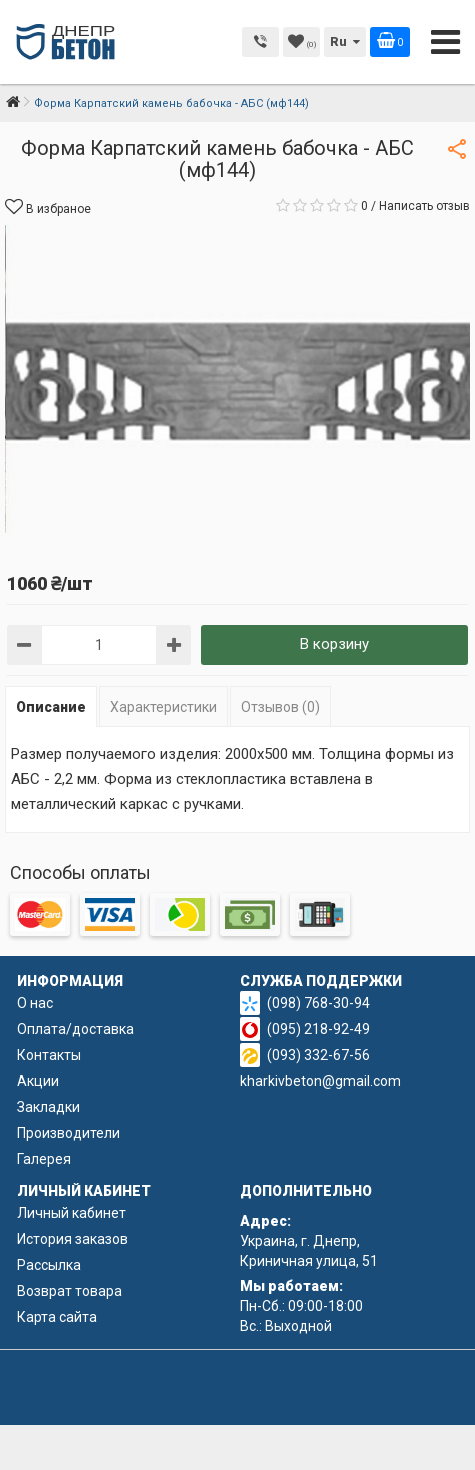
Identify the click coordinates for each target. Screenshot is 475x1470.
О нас (35, 1003)
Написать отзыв (424, 206)
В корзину (334, 644)
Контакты (49, 1055)
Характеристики (163, 707)
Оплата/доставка (75, 1029)
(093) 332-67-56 (318, 1055)
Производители (68, 1133)
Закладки (48, 1107)
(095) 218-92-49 (318, 1029)
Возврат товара (69, 1291)
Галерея (44, 1159)
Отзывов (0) (280, 707)
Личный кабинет (71, 1213)
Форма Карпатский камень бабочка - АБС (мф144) (171, 103)
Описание (51, 707)
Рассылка (49, 1265)
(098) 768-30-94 (318, 1003)
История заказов (72, 1239)
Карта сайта (57, 1317)
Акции (38, 1081)
